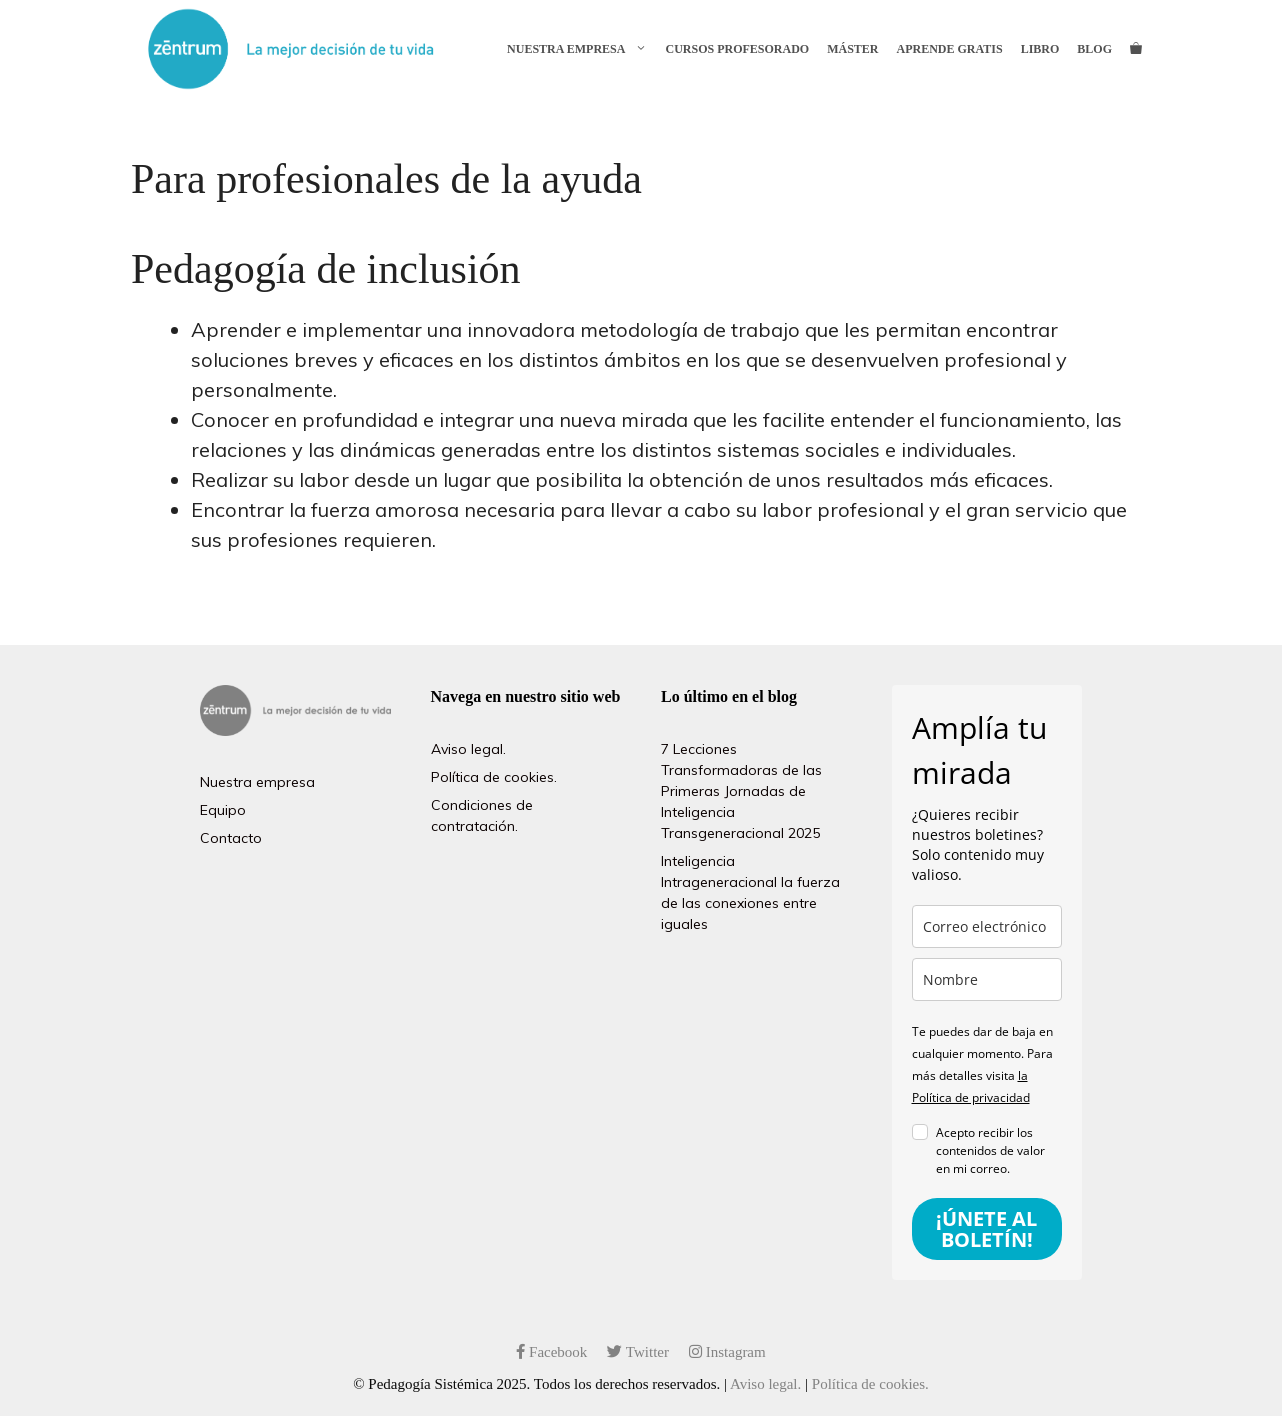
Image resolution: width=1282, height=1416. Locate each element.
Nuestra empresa (581, 49)
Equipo (223, 810)
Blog (1094, 49)
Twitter (638, 1352)
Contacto (231, 838)
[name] (987, 979)
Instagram (727, 1352)
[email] (987, 926)
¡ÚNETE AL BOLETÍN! (986, 1229)
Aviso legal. (468, 749)
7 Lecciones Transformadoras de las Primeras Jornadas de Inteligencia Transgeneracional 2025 (741, 791)
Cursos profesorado (737, 49)
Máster (852, 49)
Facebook (551, 1352)
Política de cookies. (494, 777)
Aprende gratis (950, 49)
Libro (1040, 49)
